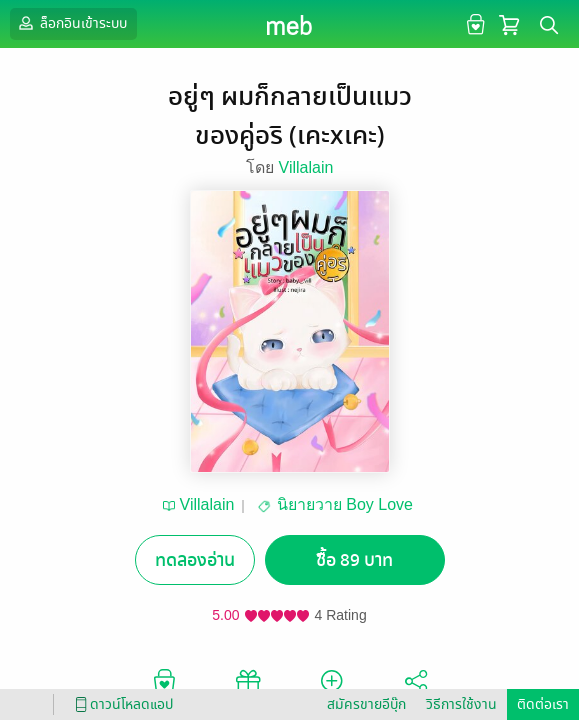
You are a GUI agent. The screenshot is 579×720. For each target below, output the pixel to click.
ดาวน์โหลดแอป (121, 704)
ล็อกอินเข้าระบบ (71, 23)
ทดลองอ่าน (195, 560)
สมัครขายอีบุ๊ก (366, 704)
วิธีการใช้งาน (461, 704)
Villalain (306, 167)
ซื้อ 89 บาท (354, 560)
